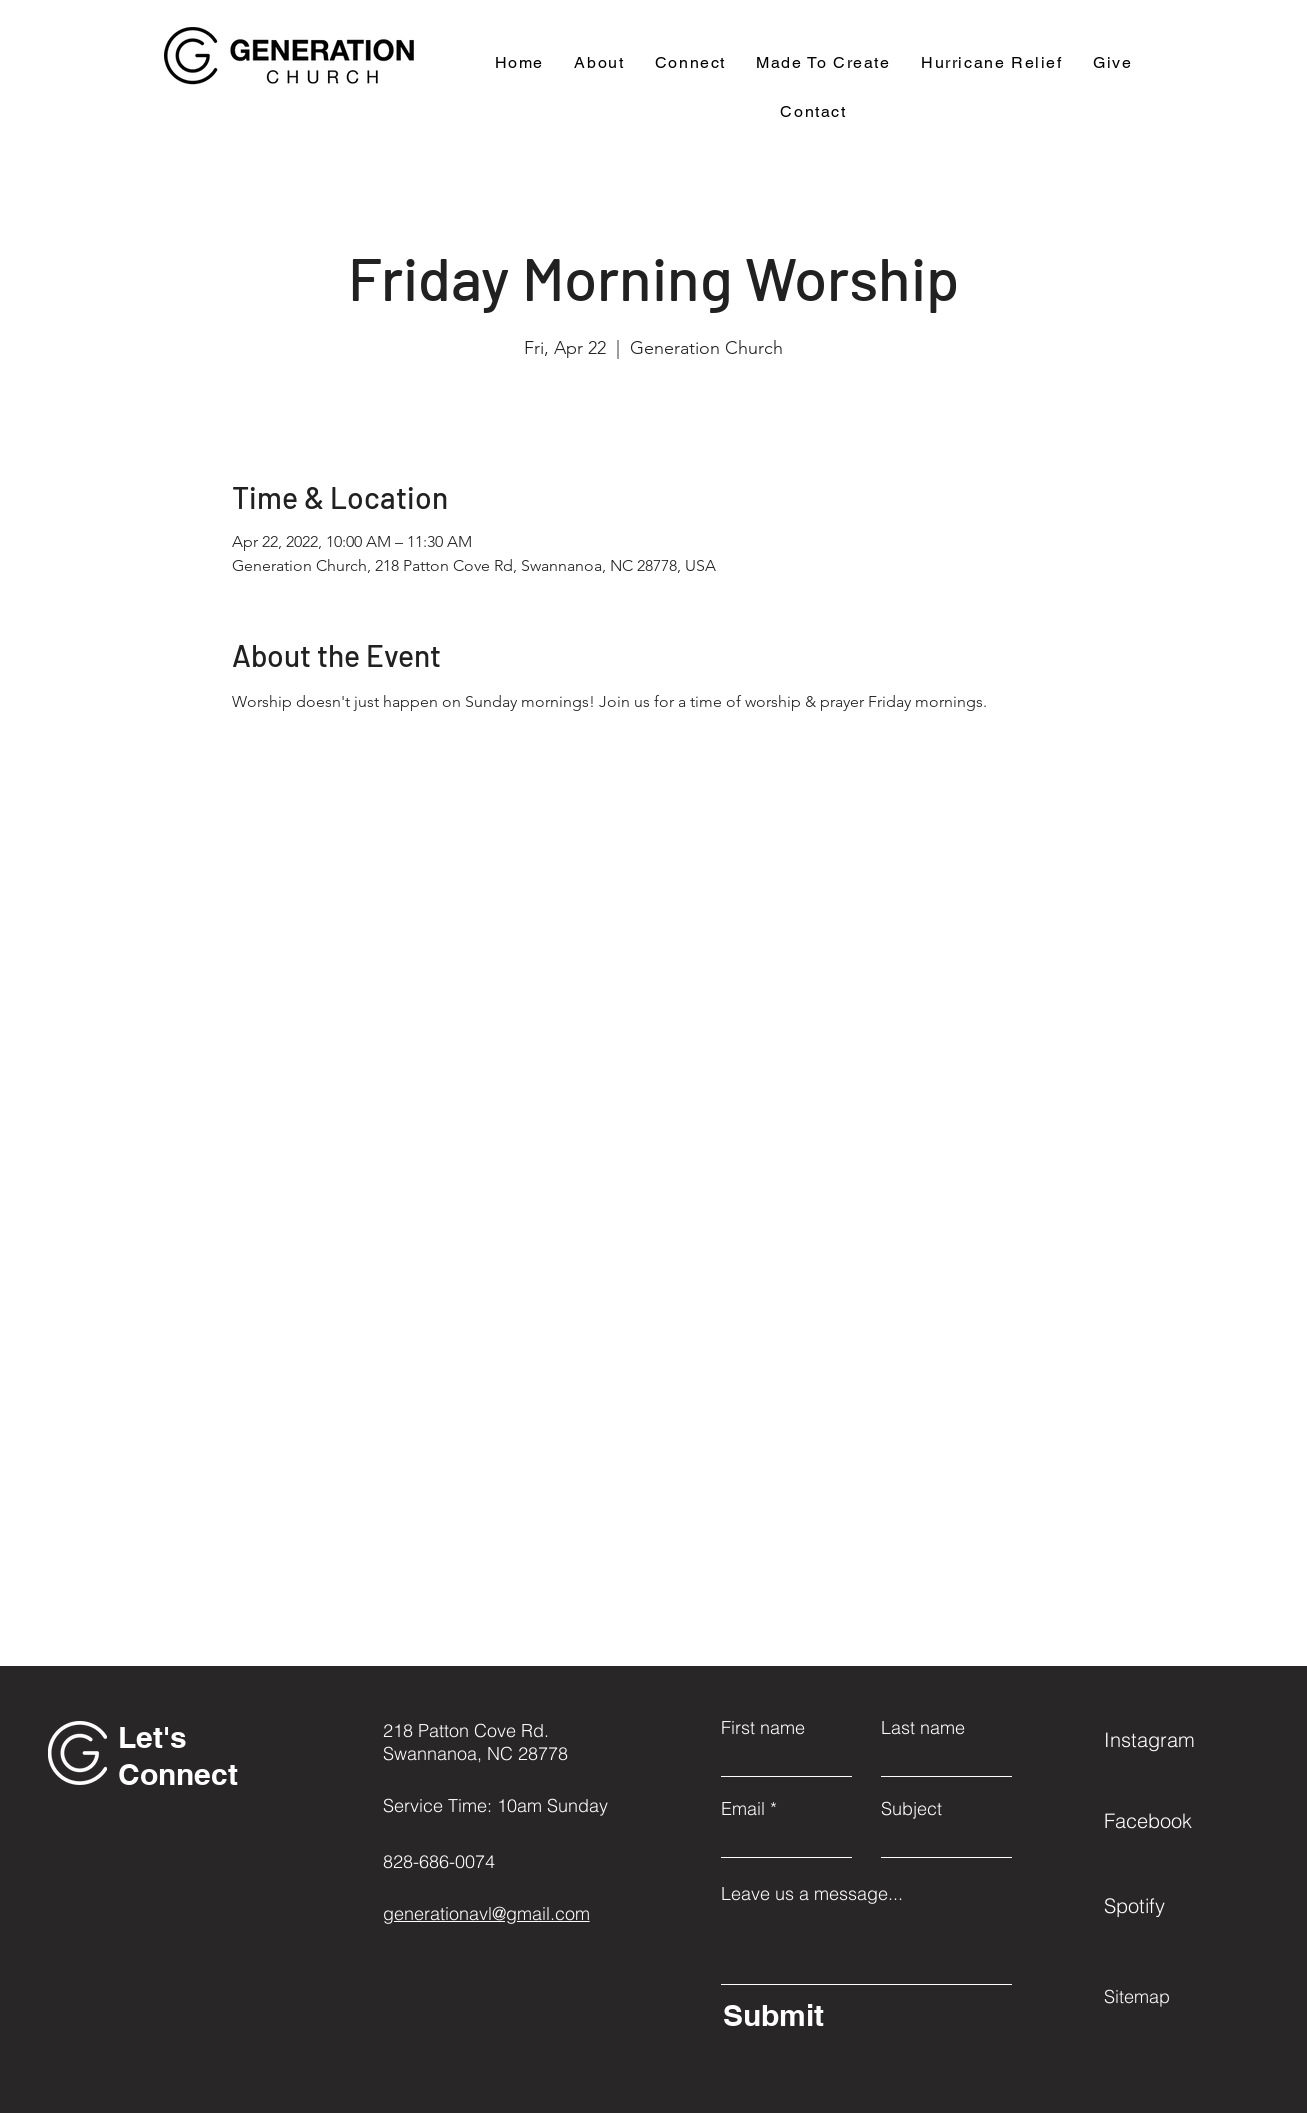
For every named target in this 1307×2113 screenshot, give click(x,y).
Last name (923, 1728)
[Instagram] (1175, 1739)
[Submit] (862, 2015)
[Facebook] (1175, 1820)
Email (743, 1809)
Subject (911, 1809)
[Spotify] (1175, 1905)
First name (763, 1728)
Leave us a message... (812, 1894)
